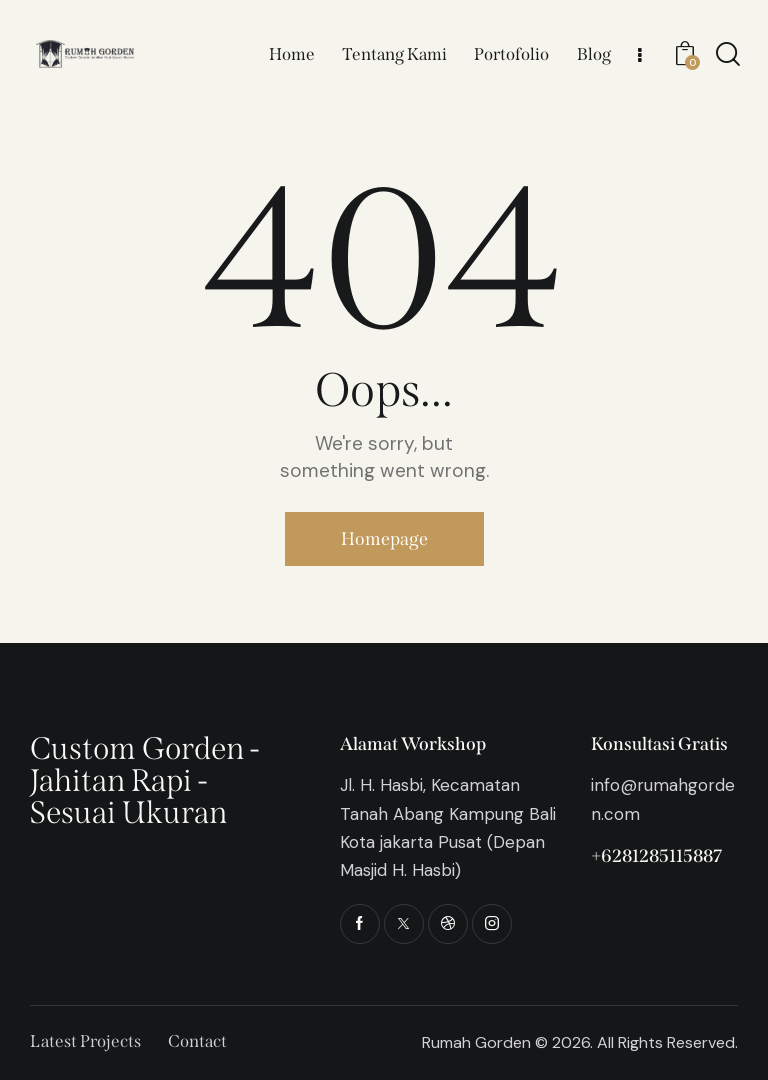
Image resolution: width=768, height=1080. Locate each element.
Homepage (384, 539)
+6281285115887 (656, 856)
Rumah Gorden (476, 1042)
